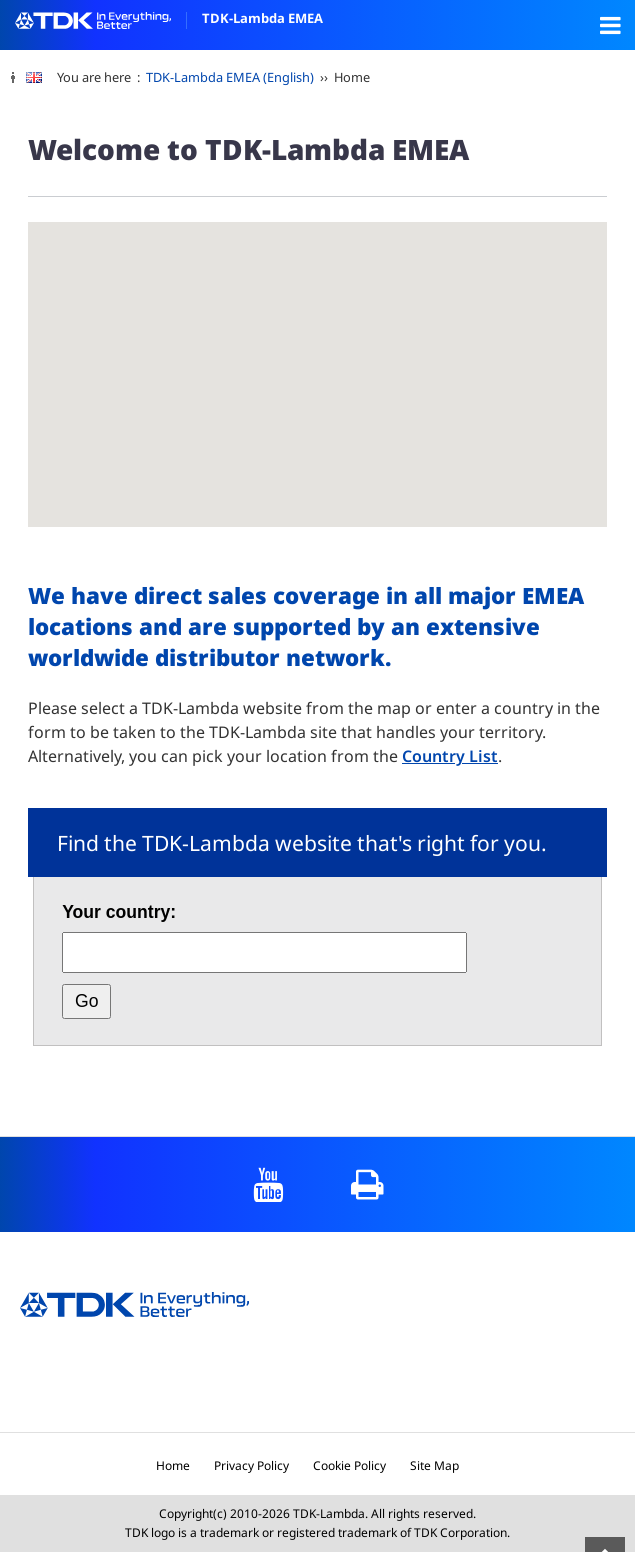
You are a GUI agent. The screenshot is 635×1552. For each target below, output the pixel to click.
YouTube (268, 1184)
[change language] (41, 78)
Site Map (434, 1465)
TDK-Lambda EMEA (169, 18)
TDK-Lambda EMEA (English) (230, 77)
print (367, 1184)
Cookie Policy (349, 1465)
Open (610, 25)
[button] (134, 339)
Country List (450, 756)
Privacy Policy (251, 1465)
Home (173, 1465)
